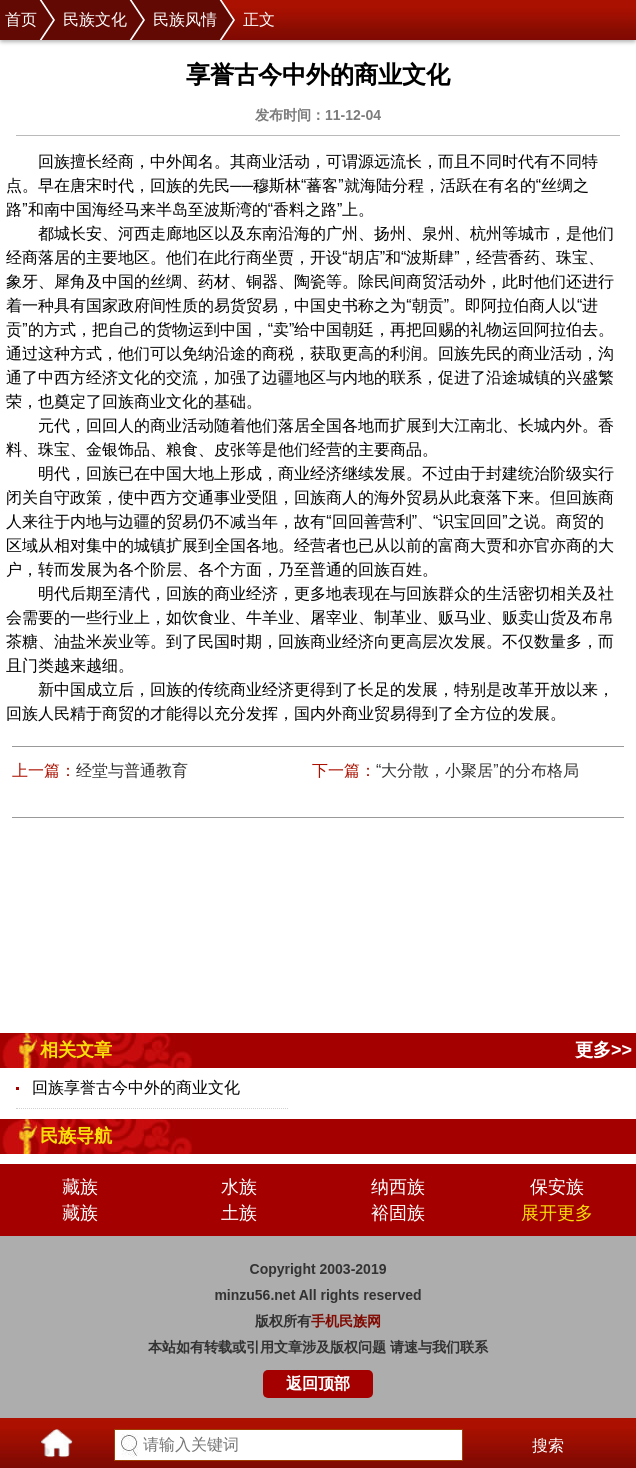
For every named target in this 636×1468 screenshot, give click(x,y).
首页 (21, 19)
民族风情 (185, 19)
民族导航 (76, 1136)
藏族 (80, 1187)
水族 (239, 1187)
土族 (239, 1213)
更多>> (603, 1050)
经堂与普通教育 (132, 770)
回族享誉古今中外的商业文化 (136, 1087)
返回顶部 (318, 1383)
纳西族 (398, 1187)
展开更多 (557, 1213)
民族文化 (95, 19)
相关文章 (76, 1050)
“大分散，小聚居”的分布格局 (477, 770)
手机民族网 (346, 1321)
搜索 (548, 1445)
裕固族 (398, 1213)
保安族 (557, 1187)
